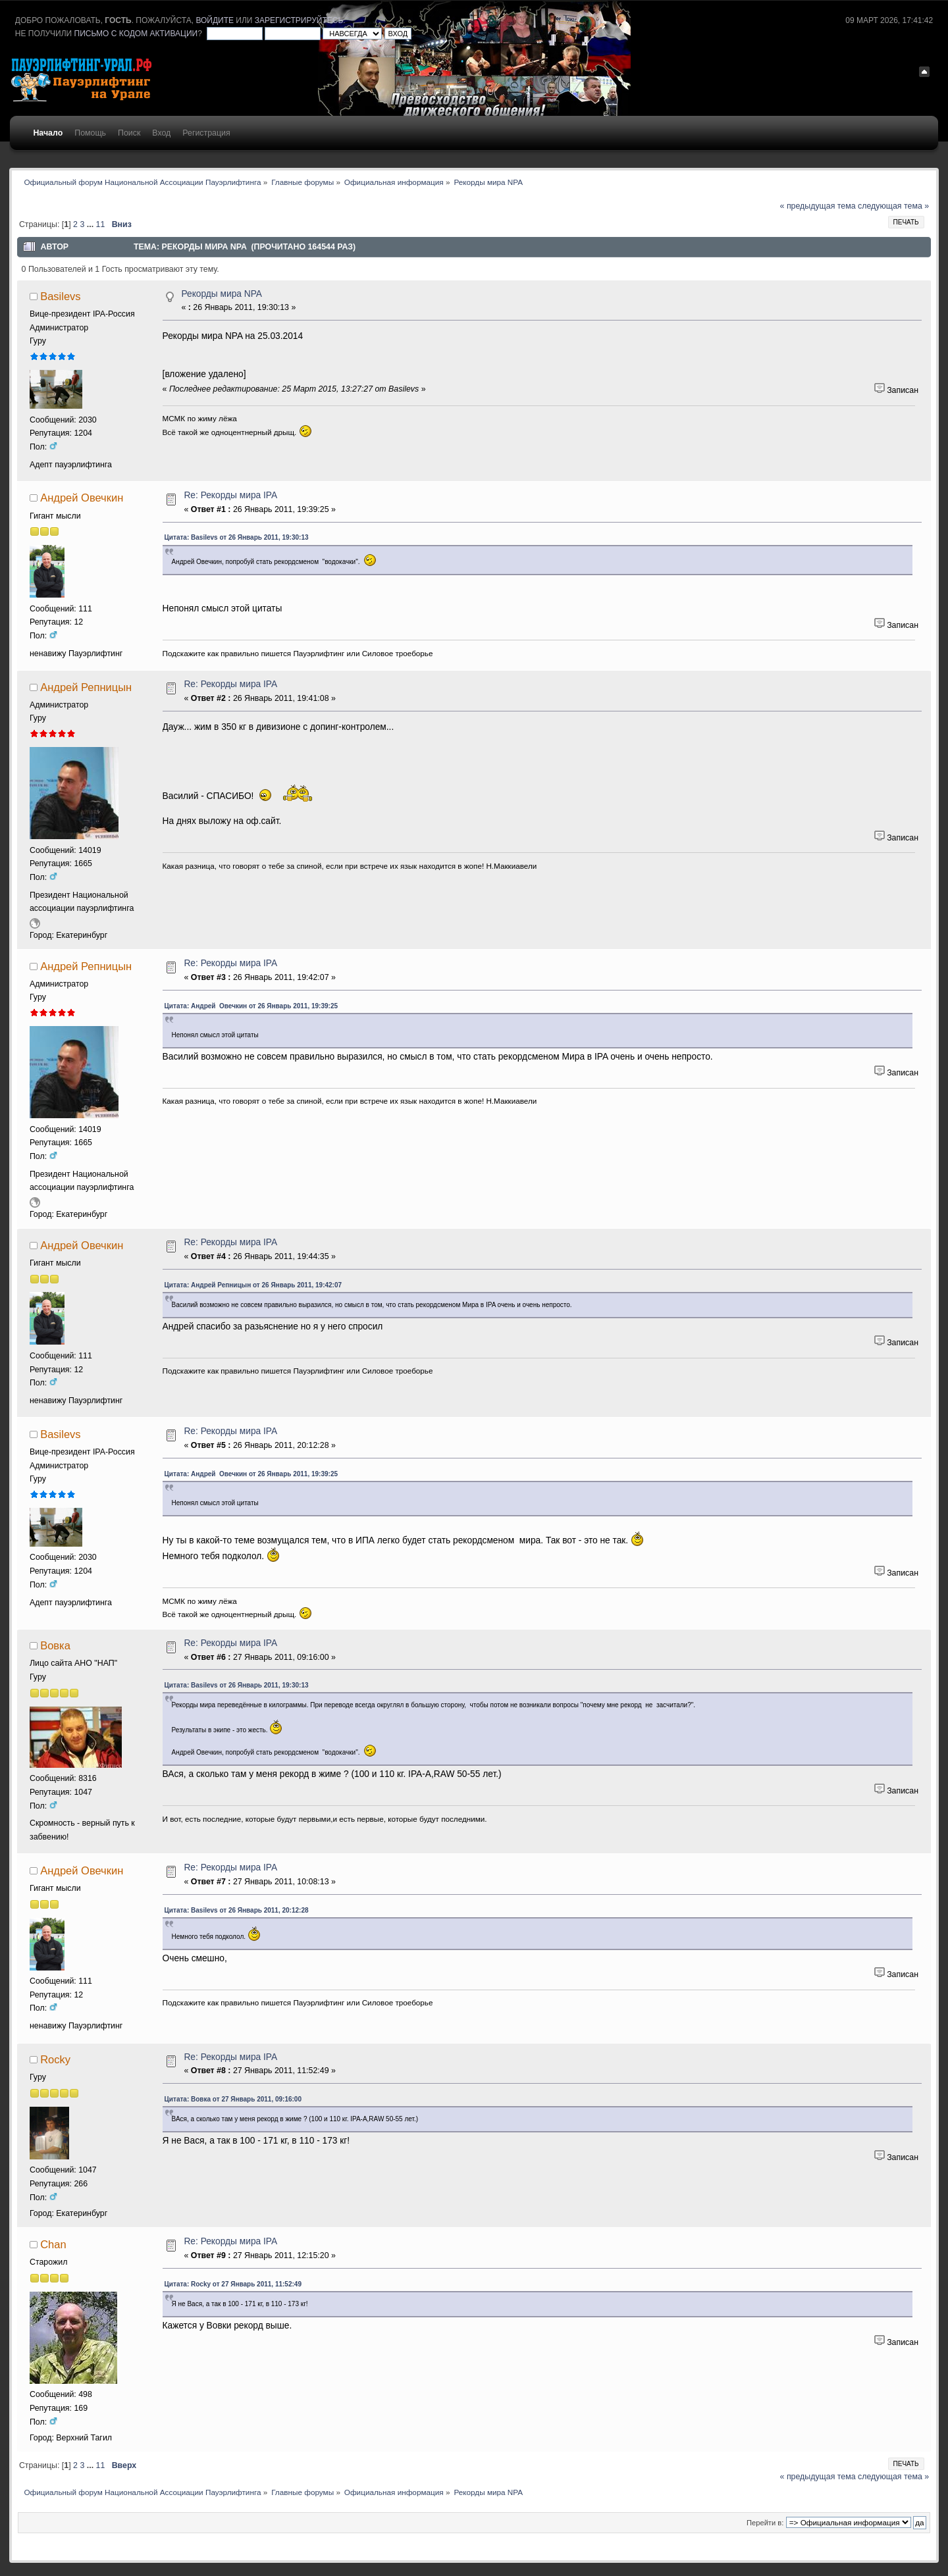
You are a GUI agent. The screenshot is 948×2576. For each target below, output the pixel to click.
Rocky (55, 2059)
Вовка (55, 1645)
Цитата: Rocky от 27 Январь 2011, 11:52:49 (233, 2284)
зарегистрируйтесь (299, 20)
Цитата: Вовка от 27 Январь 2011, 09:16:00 (233, 2099)
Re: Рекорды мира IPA (230, 495)
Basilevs (60, 296)
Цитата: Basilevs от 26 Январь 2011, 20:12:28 (237, 1910)
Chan (53, 2244)
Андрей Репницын (86, 687)
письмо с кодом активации (136, 33)
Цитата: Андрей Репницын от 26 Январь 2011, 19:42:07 (253, 1285)
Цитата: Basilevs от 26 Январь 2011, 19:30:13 (237, 537)
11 (100, 224)
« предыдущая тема (818, 206)
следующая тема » (893, 206)
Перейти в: (765, 2523)
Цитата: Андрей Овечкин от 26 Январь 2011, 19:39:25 (251, 1006)
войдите (215, 20)
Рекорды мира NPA (221, 294)
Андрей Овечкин (81, 497)
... (91, 224)
